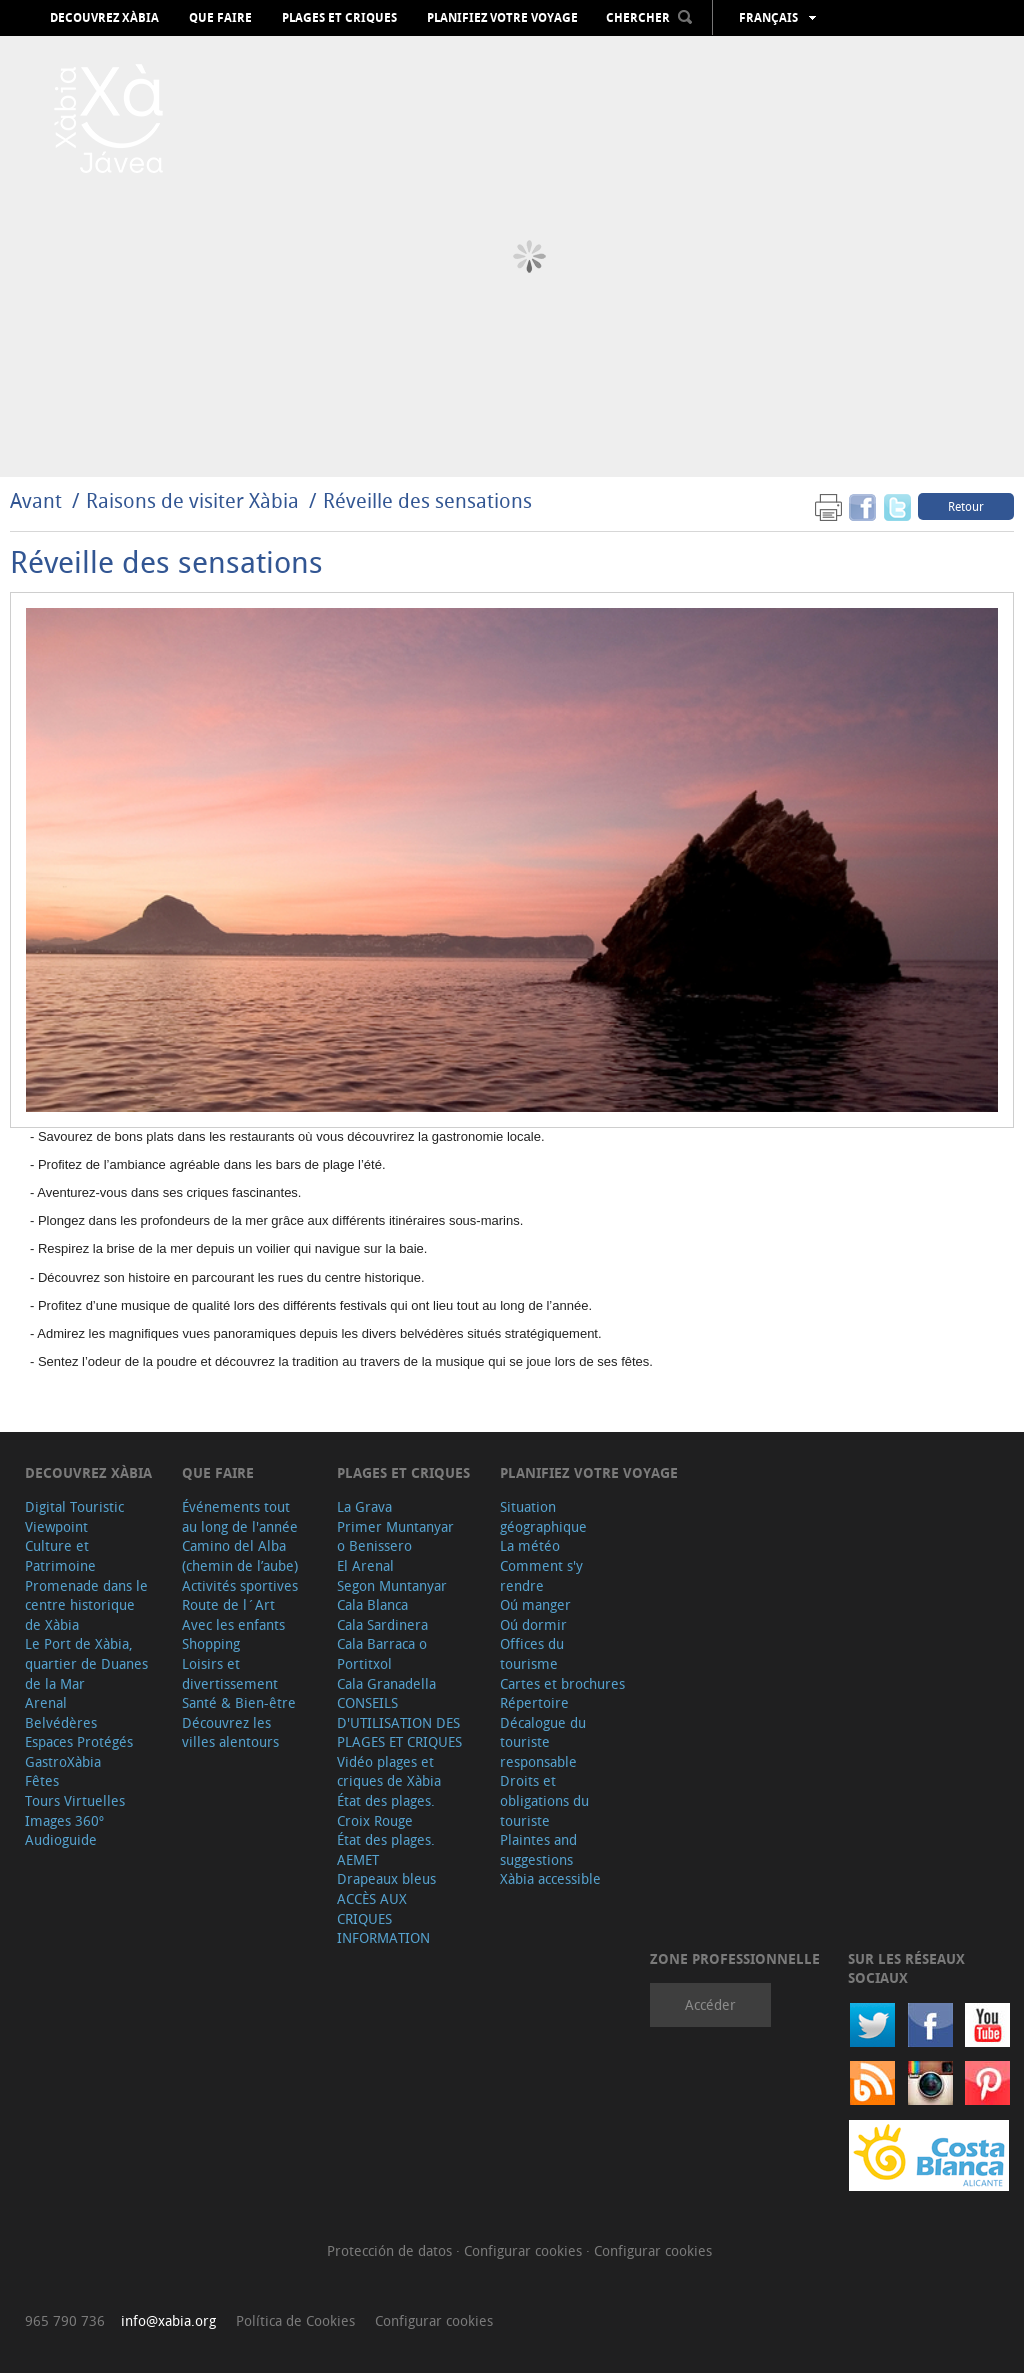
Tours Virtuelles (75, 1800)
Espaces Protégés (79, 1741)
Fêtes (42, 1780)
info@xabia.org (168, 2320)
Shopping (211, 1643)
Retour (966, 506)
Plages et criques (339, 18)
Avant (36, 500)
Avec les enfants (233, 1624)
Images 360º (64, 1820)
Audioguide (61, 1839)
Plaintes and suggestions (538, 1849)
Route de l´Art (228, 1604)
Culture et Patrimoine (60, 1555)
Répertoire (534, 1702)
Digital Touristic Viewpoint (74, 1516)
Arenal (46, 1702)
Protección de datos (391, 2250)
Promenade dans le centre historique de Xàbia (86, 1605)
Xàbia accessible (550, 1878)
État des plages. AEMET (386, 1849)
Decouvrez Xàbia (104, 18)
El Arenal (365, 1565)
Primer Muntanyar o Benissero (395, 1536)
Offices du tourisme (532, 1653)
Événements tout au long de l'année (240, 1516)
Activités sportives (240, 1585)
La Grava (364, 1506)
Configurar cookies (525, 2250)
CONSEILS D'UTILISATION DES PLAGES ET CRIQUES (399, 1722)
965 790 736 (65, 2320)
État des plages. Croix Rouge (386, 1810)
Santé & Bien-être (239, 1702)
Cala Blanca (372, 1604)
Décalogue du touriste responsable (543, 1742)
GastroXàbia (63, 1761)
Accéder (710, 2004)
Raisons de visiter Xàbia (195, 500)
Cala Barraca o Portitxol (382, 1653)
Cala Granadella (386, 1683)
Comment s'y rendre (541, 1575)
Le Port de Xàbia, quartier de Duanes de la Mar (86, 1663)
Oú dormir (533, 1624)
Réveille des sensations (427, 500)
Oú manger (535, 1604)
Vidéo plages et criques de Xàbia (389, 1771)
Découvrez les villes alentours (230, 1732)
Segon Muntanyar (392, 1585)
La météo (530, 1545)
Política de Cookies (295, 2320)
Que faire (220, 18)
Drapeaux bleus (386, 1878)
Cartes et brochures (562, 1683)
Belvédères (61, 1722)
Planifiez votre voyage (502, 18)
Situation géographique (543, 1516)
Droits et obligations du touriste (544, 1800)
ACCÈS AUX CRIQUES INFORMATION (383, 1918)
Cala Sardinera (382, 1624)
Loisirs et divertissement (230, 1673)
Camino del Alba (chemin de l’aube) (240, 1555)
